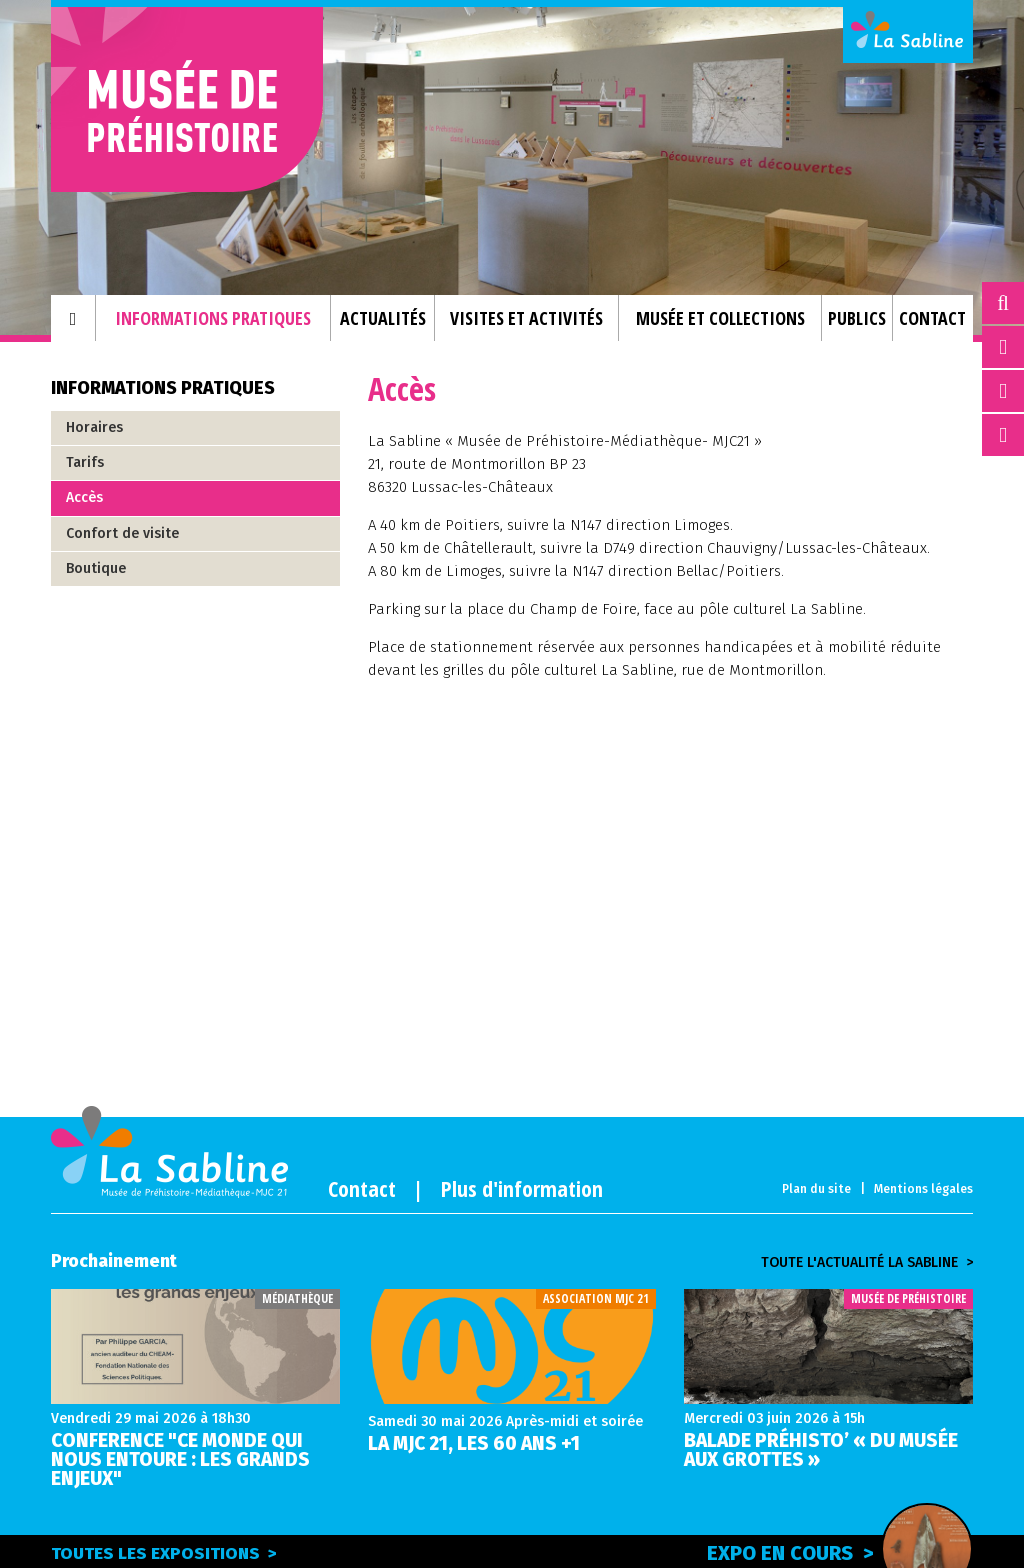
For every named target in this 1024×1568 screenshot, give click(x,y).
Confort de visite (122, 533)
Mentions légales (923, 1189)
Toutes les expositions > (164, 1553)
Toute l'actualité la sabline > (867, 1263)
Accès (84, 497)
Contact (362, 1188)
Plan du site (816, 1189)
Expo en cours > (840, 1550)
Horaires (94, 427)
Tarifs (85, 462)
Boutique (96, 568)
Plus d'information (522, 1188)
